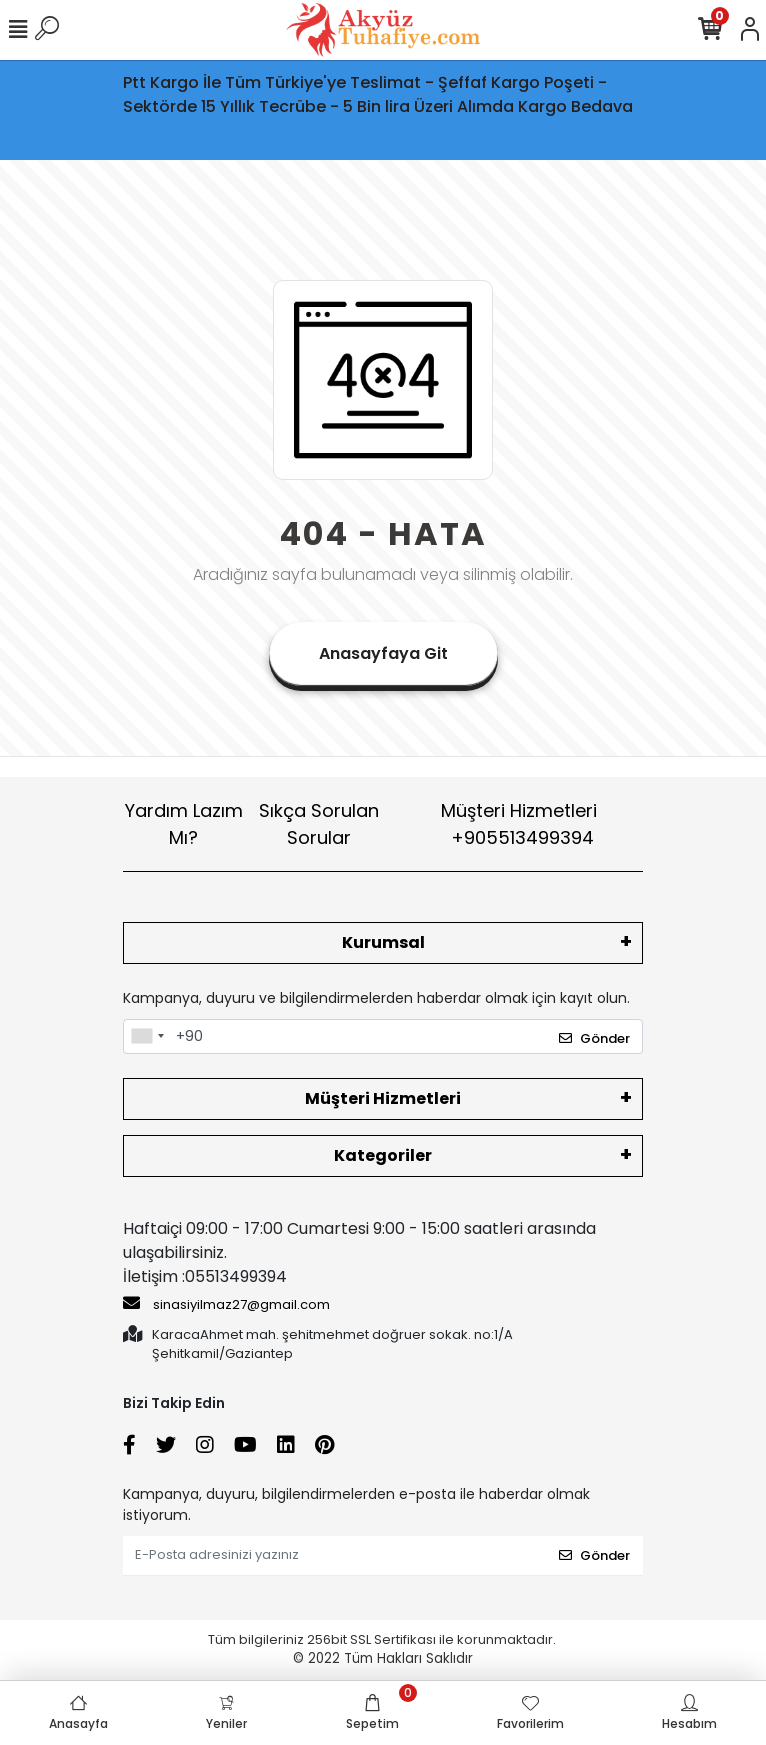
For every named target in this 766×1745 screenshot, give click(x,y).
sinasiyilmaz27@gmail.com (226, 1304)
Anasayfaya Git (383, 653)
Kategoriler (383, 1155)
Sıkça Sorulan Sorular (319, 824)
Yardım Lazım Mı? (184, 824)
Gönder (594, 1038)
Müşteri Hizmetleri (519, 824)
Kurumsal (383, 942)
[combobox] (147, 1037)
